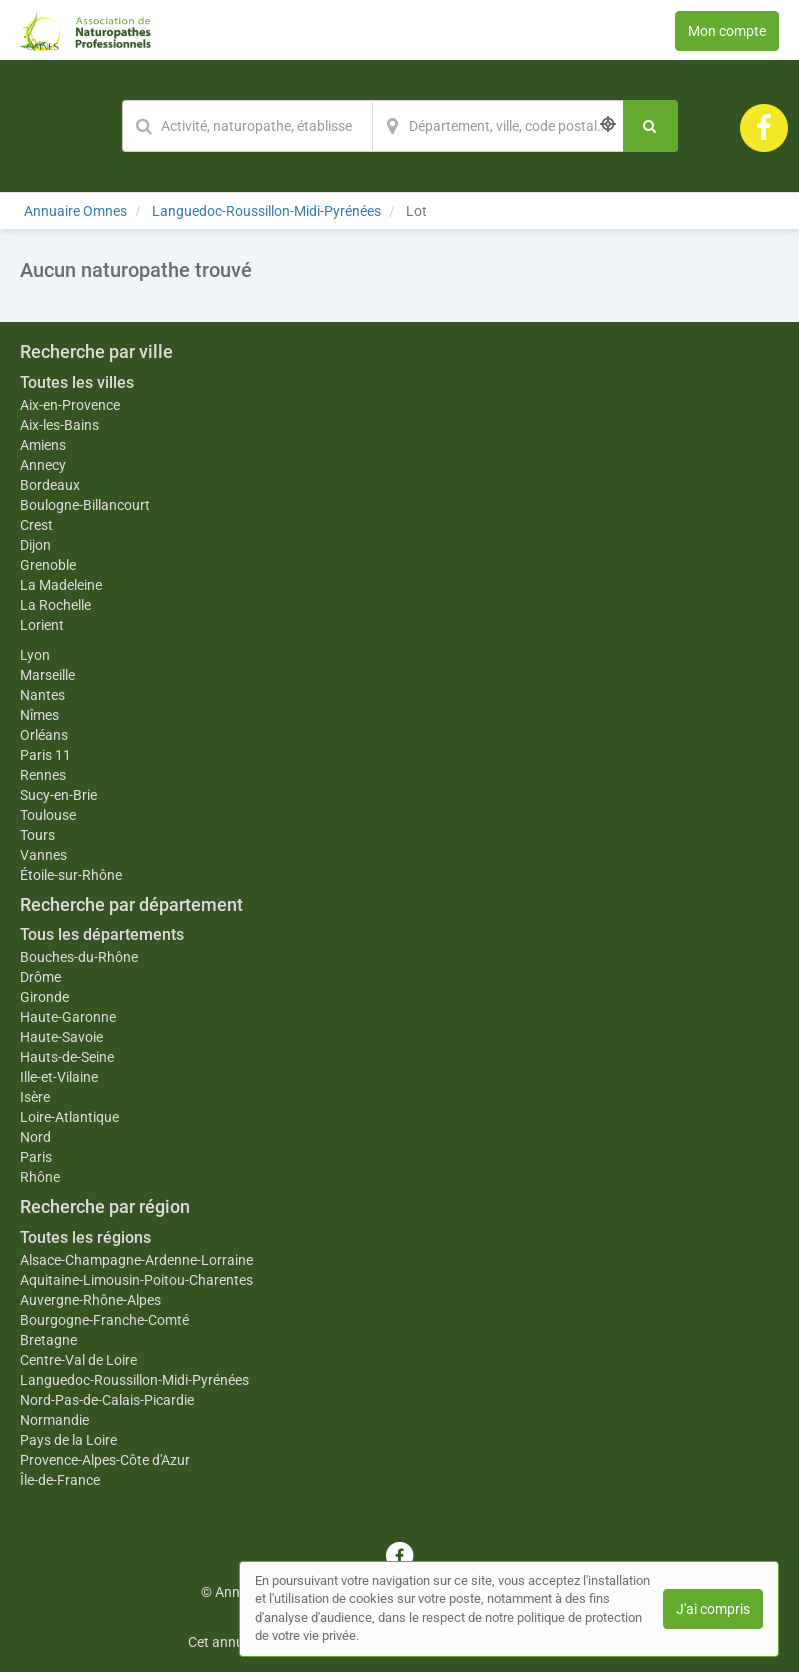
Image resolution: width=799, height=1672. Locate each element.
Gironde (44, 997)
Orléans (44, 735)
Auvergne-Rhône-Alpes (90, 1300)
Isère (35, 1097)
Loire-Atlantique (69, 1117)
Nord (35, 1137)
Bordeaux (50, 485)
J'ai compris (713, 1609)
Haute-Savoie (61, 1037)
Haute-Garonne (68, 1017)
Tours (37, 835)
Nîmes (39, 715)
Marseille (47, 675)
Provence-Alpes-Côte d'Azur (105, 1460)
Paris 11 (45, 755)
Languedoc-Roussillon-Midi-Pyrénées (134, 1380)
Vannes (43, 855)
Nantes (42, 695)
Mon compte (727, 31)
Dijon (35, 545)
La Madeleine (61, 585)
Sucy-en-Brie (58, 795)
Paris (36, 1157)
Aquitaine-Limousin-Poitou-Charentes (136, 1280)
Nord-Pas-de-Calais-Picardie (107, 1400)
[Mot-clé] (247, 126)
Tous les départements (102, 934)
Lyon (35, 655)
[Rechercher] (650, 126)
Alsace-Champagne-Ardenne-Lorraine (136, 1260)
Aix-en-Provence (70, 405)
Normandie (54, 1420)
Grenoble (48, 565)
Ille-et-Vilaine (59, 1077)
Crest (36, 525)
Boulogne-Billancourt (85, 505)
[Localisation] (498, 126)
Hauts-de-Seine (67, 1057)
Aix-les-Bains (59, 425)
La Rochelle (55, 605)
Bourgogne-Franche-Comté (104, 1320)
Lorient (42, 625)
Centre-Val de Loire (78, 1360)
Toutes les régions (85, 1237)
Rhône (40, 1177)
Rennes (43, 775)
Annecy (43, 465)
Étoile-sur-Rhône (71, 875)
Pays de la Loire (68, 1440)
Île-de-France (60, 1480)
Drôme (40, 977)
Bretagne (48, 1340)
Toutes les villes (77, 382)
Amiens (43, 445)
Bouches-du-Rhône (79, 957)
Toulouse (48, 815)
